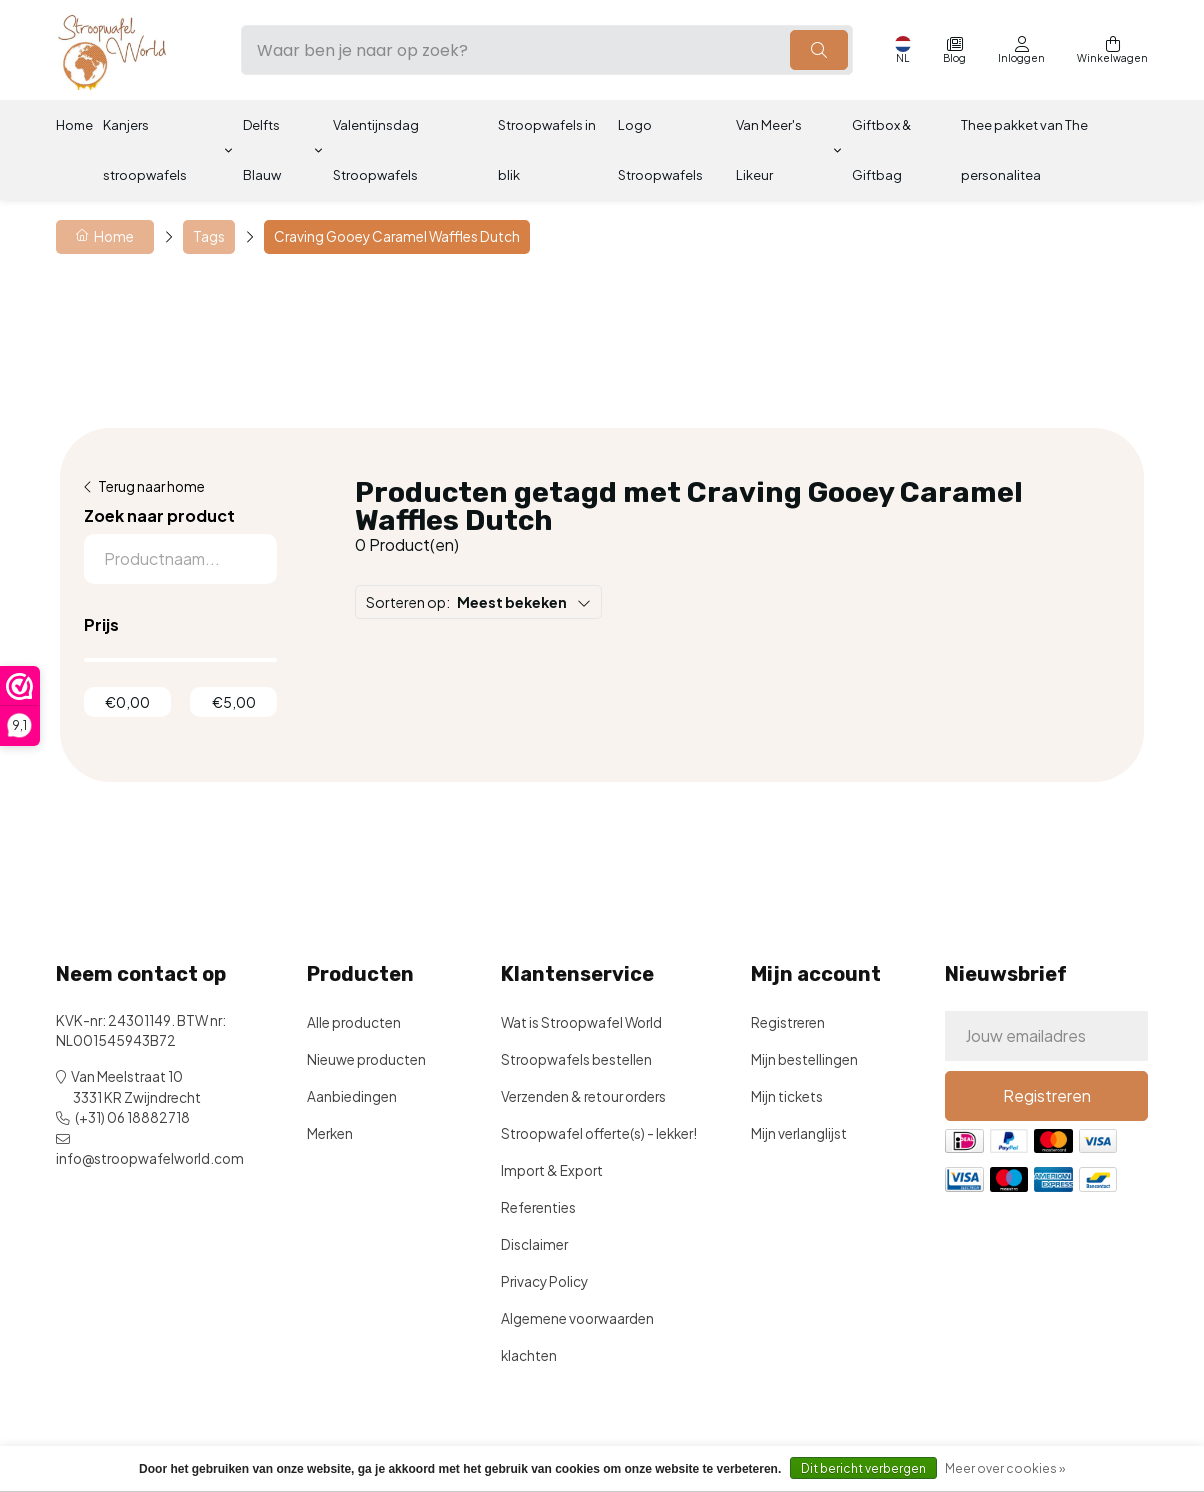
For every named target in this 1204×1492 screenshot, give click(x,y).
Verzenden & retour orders (583, 1096)
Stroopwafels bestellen (576, 1059)
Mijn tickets (787, 1096)
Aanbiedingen (352, 1096)
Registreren (788, 1022)
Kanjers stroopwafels (145, 150)
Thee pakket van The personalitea (1024, 150)
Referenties (538, 1207)
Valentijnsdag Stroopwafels (376, 150)
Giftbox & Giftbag (881, 150)
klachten (529, 1355)
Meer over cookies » (1005, 1468)
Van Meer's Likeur (769, 150)
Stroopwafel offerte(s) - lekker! (599, 1133)
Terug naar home (151, 486)
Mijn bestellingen (804, 1059)
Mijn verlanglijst (799, 1133)
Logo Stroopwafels (660, 150)
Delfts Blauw (262, 150)
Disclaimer (534, 1244)
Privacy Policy (544, 1281)
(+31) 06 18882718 (132, 1117)
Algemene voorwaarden (577, 1318)
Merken (330, 1133)
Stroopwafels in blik (547, 150)
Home (74, 125)
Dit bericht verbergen (863, 1468)
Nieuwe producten (366, 1059)
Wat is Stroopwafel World (581, 1022)
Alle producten (354, 1022)
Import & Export (552, 1170)
